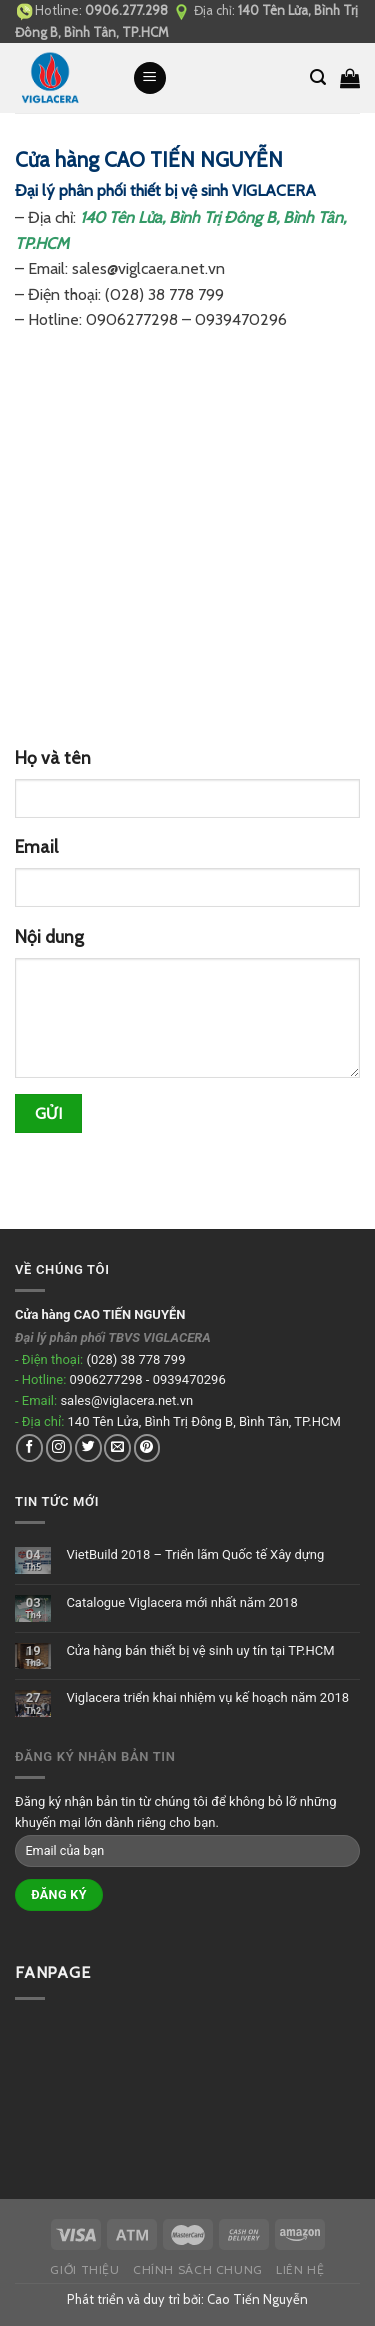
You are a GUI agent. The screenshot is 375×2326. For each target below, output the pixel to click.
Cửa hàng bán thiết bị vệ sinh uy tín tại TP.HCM (200, 1650)
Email (36, 846)
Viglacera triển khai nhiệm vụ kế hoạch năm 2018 (207, 1697)
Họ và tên (53, 757)
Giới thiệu (84, 2269)
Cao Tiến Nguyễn (257, 2299)
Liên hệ (300, 2269)
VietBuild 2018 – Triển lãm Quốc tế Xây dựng (195, 1554)
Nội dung (49, 936)
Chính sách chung (198, 2269)
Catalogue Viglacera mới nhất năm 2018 (181, 1602)
